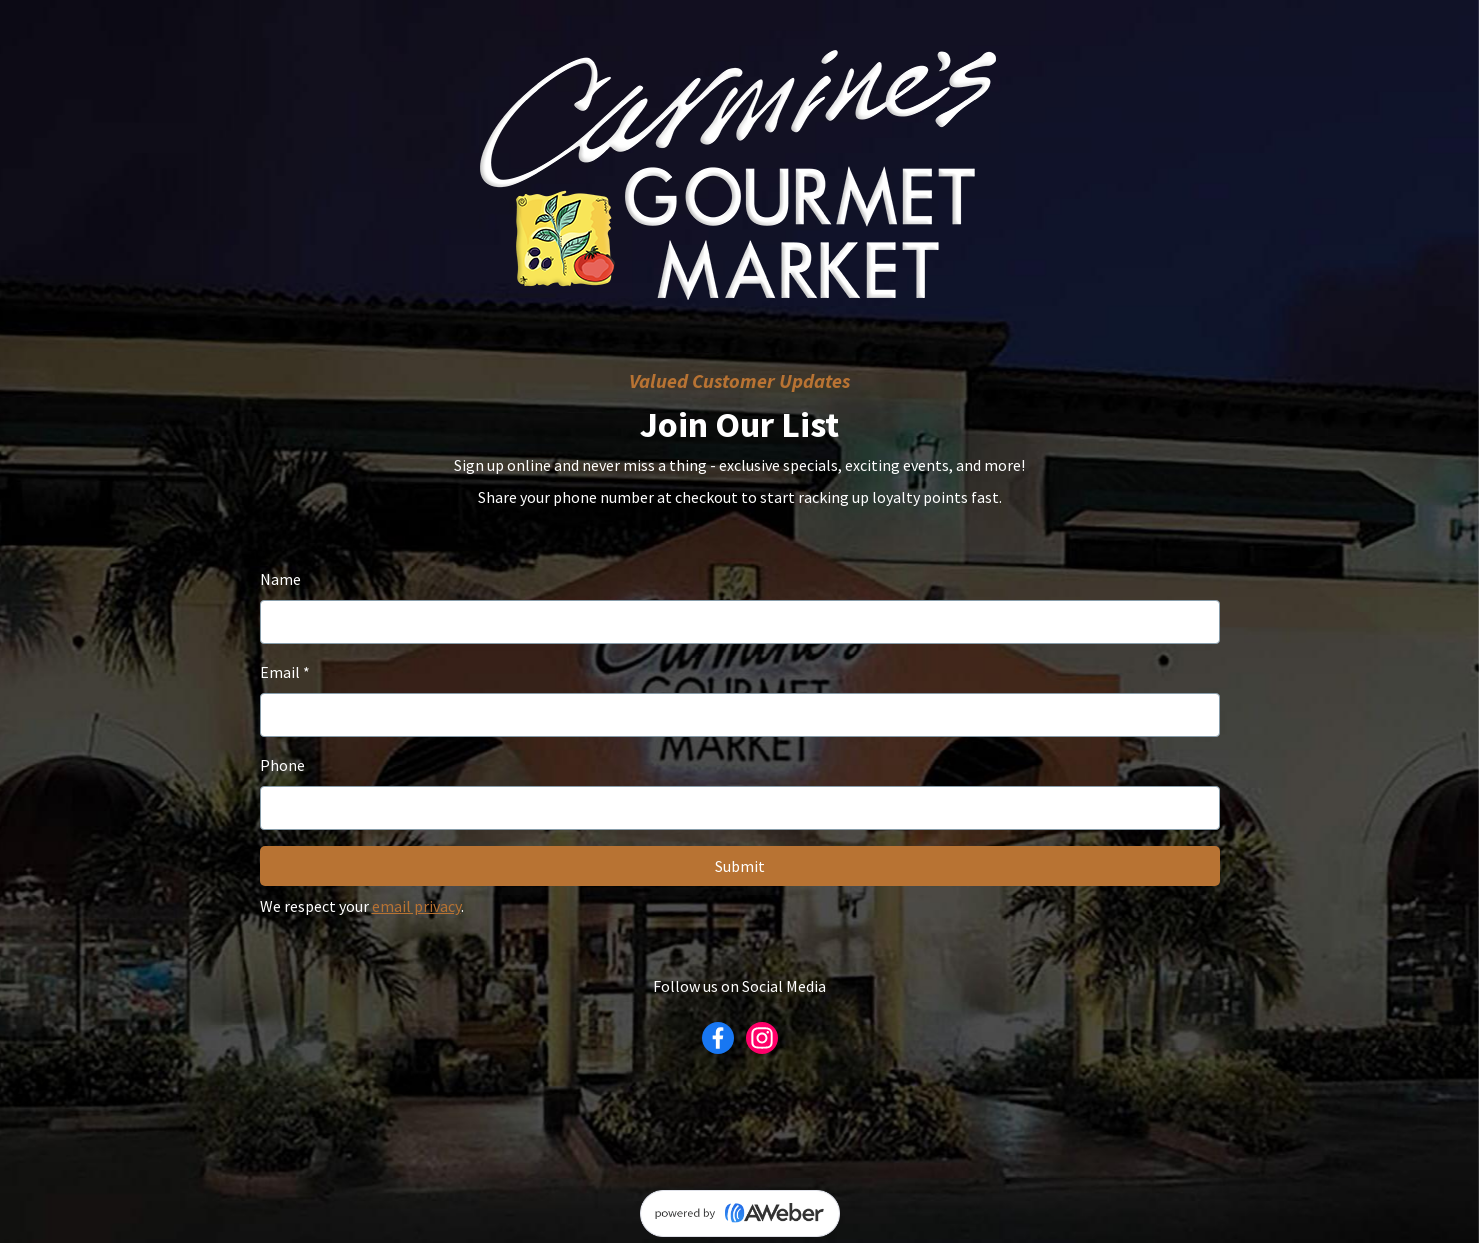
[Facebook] (718, 1038)
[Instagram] (762, 1038)
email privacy (416, 906)
